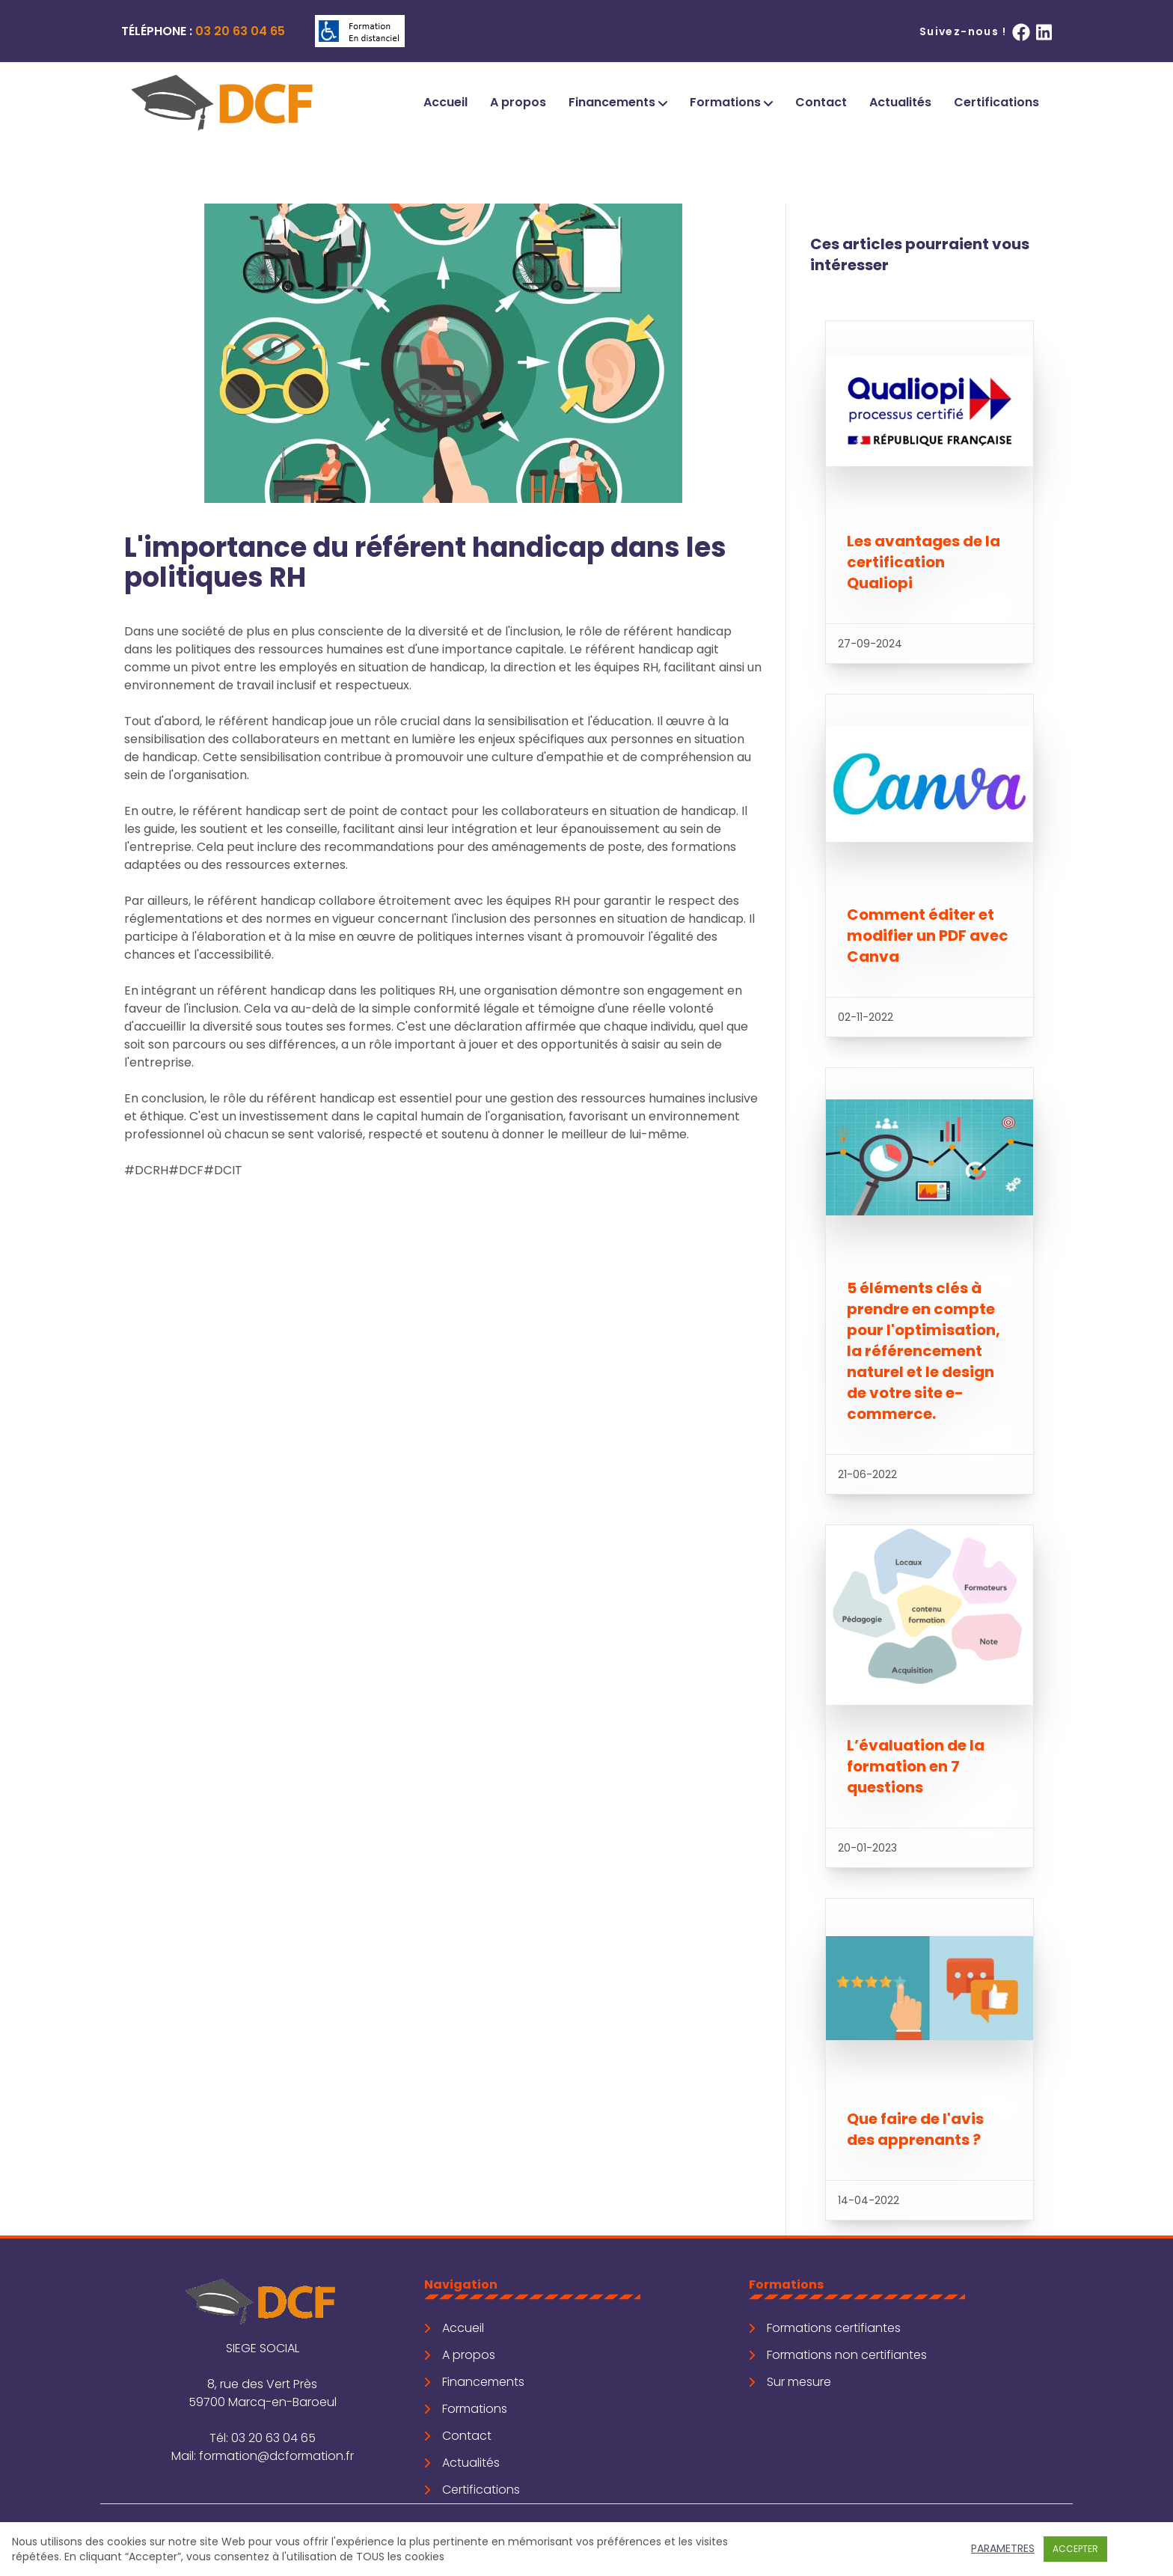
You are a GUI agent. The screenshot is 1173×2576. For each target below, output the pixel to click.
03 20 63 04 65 (240, 31)
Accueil (445, 102)
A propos (518, 102)
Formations (731, 102)
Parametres (1003, 2548)
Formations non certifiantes (838, 2354)
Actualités (900, 102)
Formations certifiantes (825, 2328)
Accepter (1075, 2548)
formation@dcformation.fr (276, 2455)
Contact (821, 102)
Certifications (996, 102)
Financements (618, 102)
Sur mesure (790, 2381)
